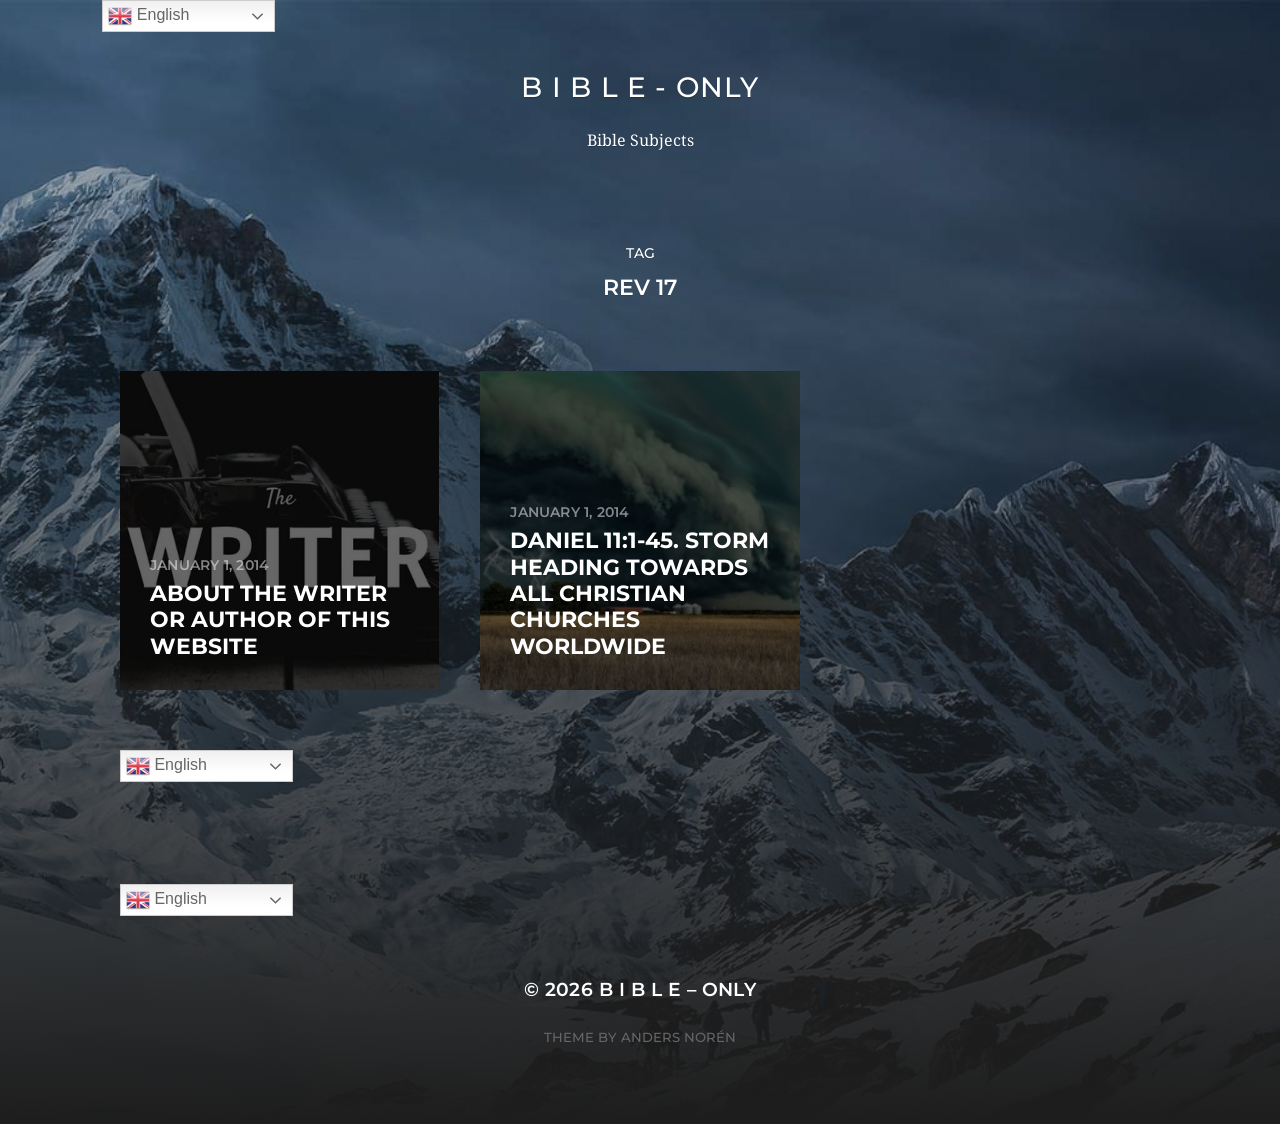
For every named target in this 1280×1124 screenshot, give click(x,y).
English (166, 766)
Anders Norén (678, 1037)
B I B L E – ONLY (678, 989)
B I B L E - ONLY (639, 87)
